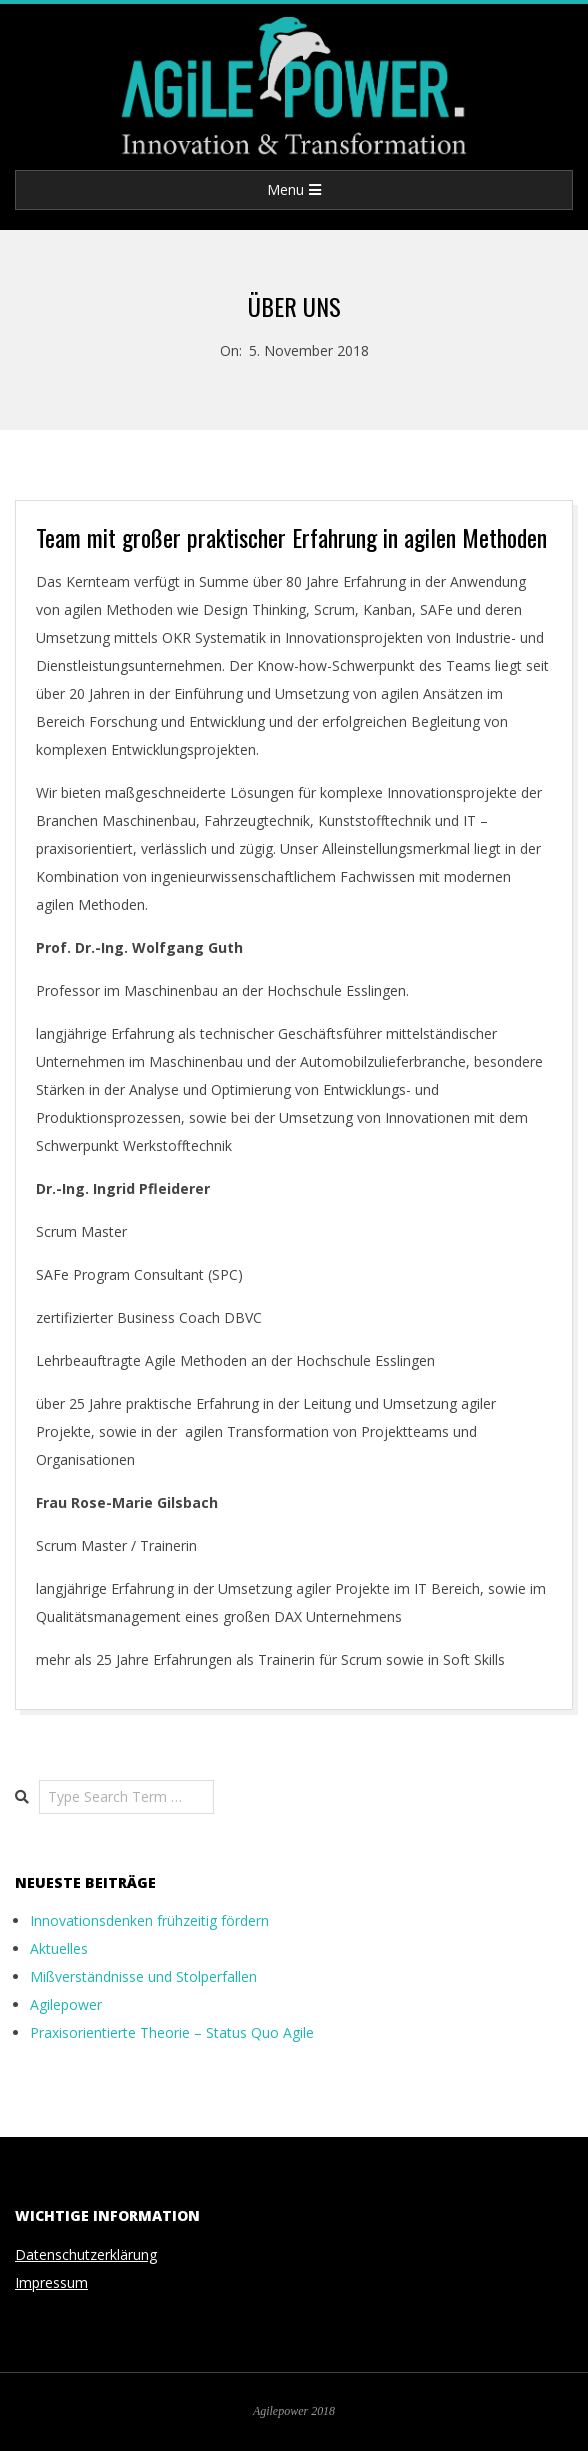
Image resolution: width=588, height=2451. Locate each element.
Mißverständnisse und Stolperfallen (143, 1976)
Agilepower (66, 2004)
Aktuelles (59, 1948)
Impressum (51, 2282)
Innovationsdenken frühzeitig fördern (149, 1920)
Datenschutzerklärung (86, 2254)
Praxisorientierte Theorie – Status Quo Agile (172, 2032)
